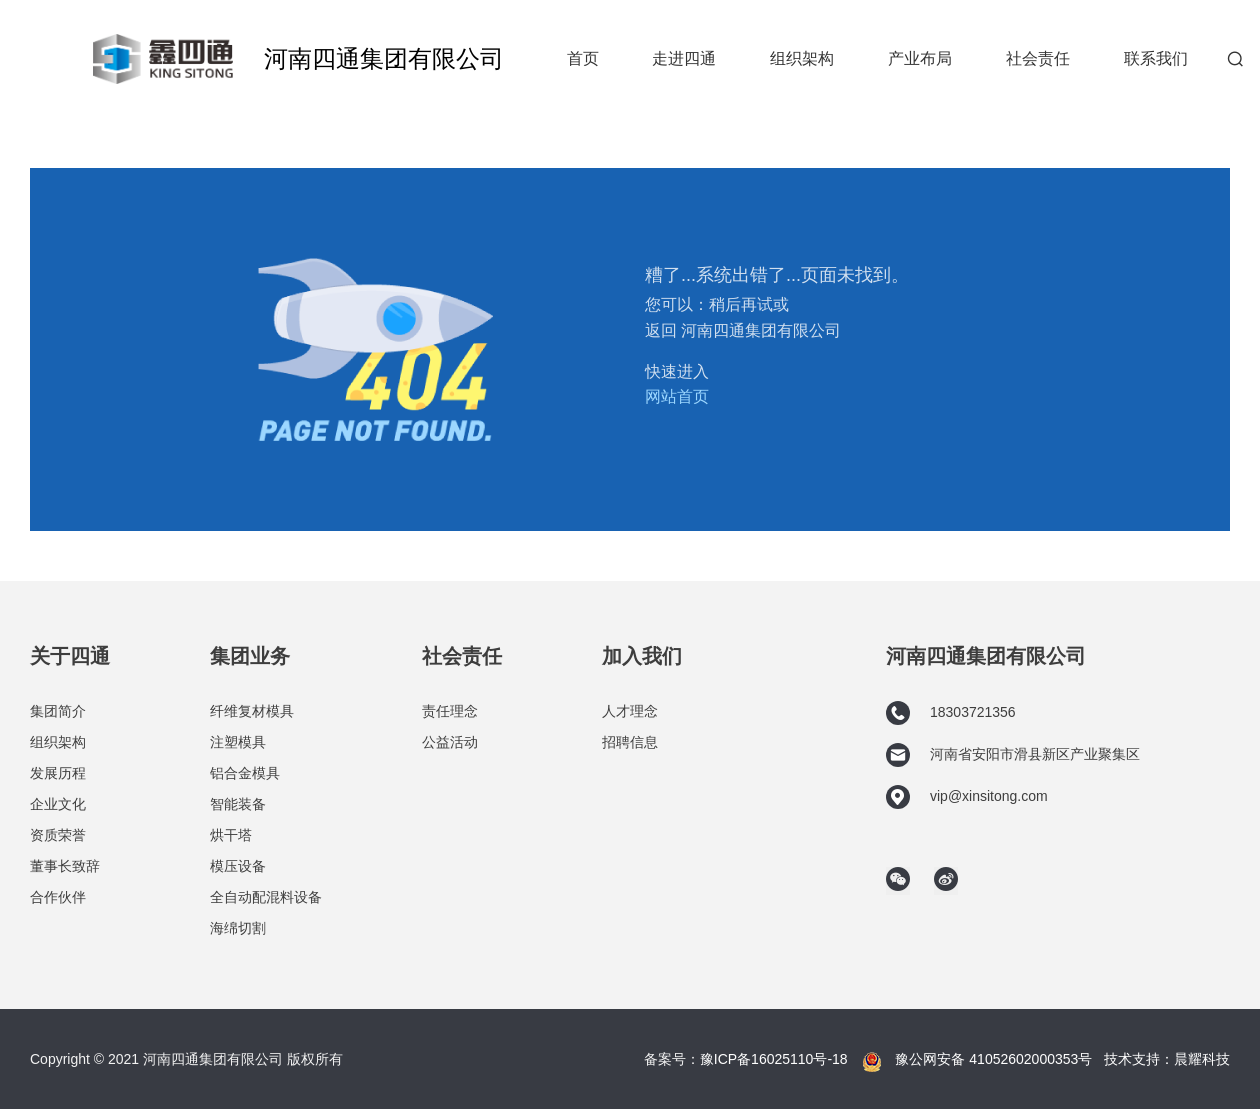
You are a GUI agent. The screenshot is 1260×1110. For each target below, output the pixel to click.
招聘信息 (630, 742)
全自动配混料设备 (266, 897)
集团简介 (58, 711)
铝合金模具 (245, 773)
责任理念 (450, 711)
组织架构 (802, 58)
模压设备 (238, 866)
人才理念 (630, 711)
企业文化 (58, 804)
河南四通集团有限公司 (384, 58)
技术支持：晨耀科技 (1167, 1059)
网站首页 (677, 396)
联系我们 (1156, 58)
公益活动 (450, 742)
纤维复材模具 (252, 711)
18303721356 (951, 713)
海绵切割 (238, 928)
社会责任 (1038, 58)
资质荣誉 (58, 835)
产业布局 (920, 58)
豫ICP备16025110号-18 (774, 1059)
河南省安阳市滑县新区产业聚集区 (1013, 755)
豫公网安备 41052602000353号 (993, 1059)
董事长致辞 (65, 866)
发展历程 (58, 773)
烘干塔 (231, 835)
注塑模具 (238, 742)
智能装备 (238, 804)
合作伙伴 (58, 897)
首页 (583, 58)
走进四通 (684, 58)
